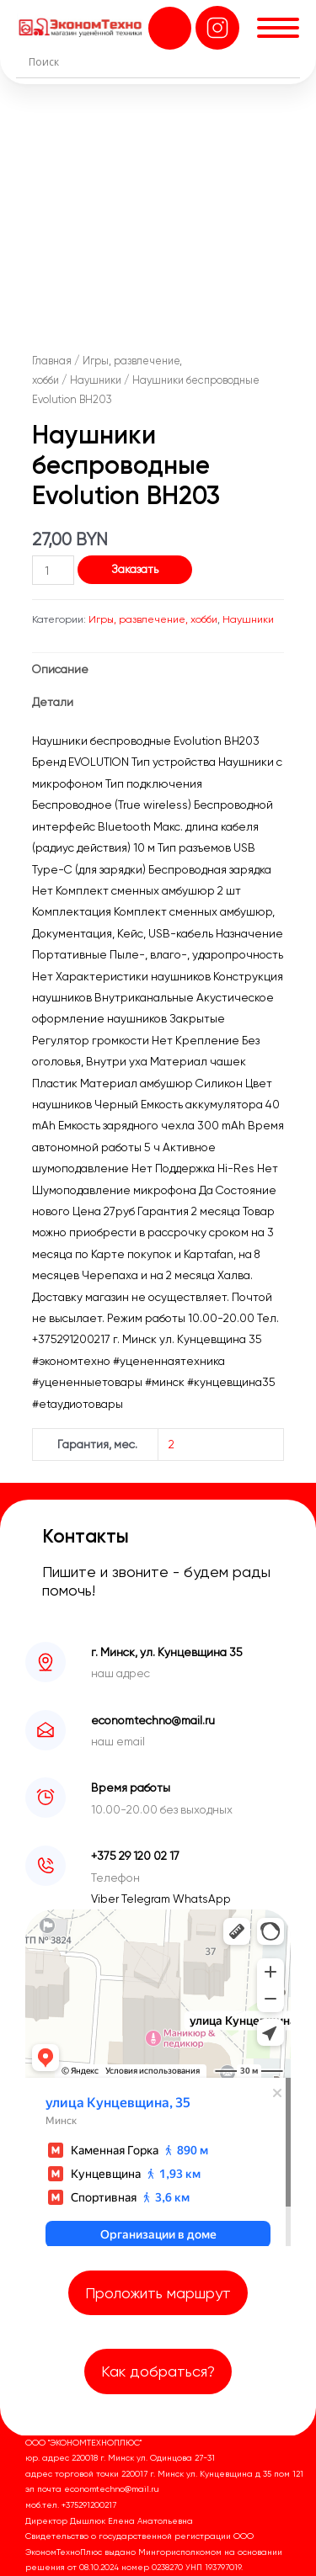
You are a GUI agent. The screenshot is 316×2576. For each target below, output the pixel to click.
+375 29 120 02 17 (135, 1855)
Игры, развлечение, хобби (152, 619)
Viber (106, 1898)
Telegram (147, 1898)
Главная (52, 360)
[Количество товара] (53, 570)
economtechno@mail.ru (153, 1720)
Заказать (134, 569)
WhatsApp (202, 1898)
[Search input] (163, 61)
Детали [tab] (52, 702)
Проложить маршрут (158, 2293)
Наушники (95, 380)
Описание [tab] (60, 669)
